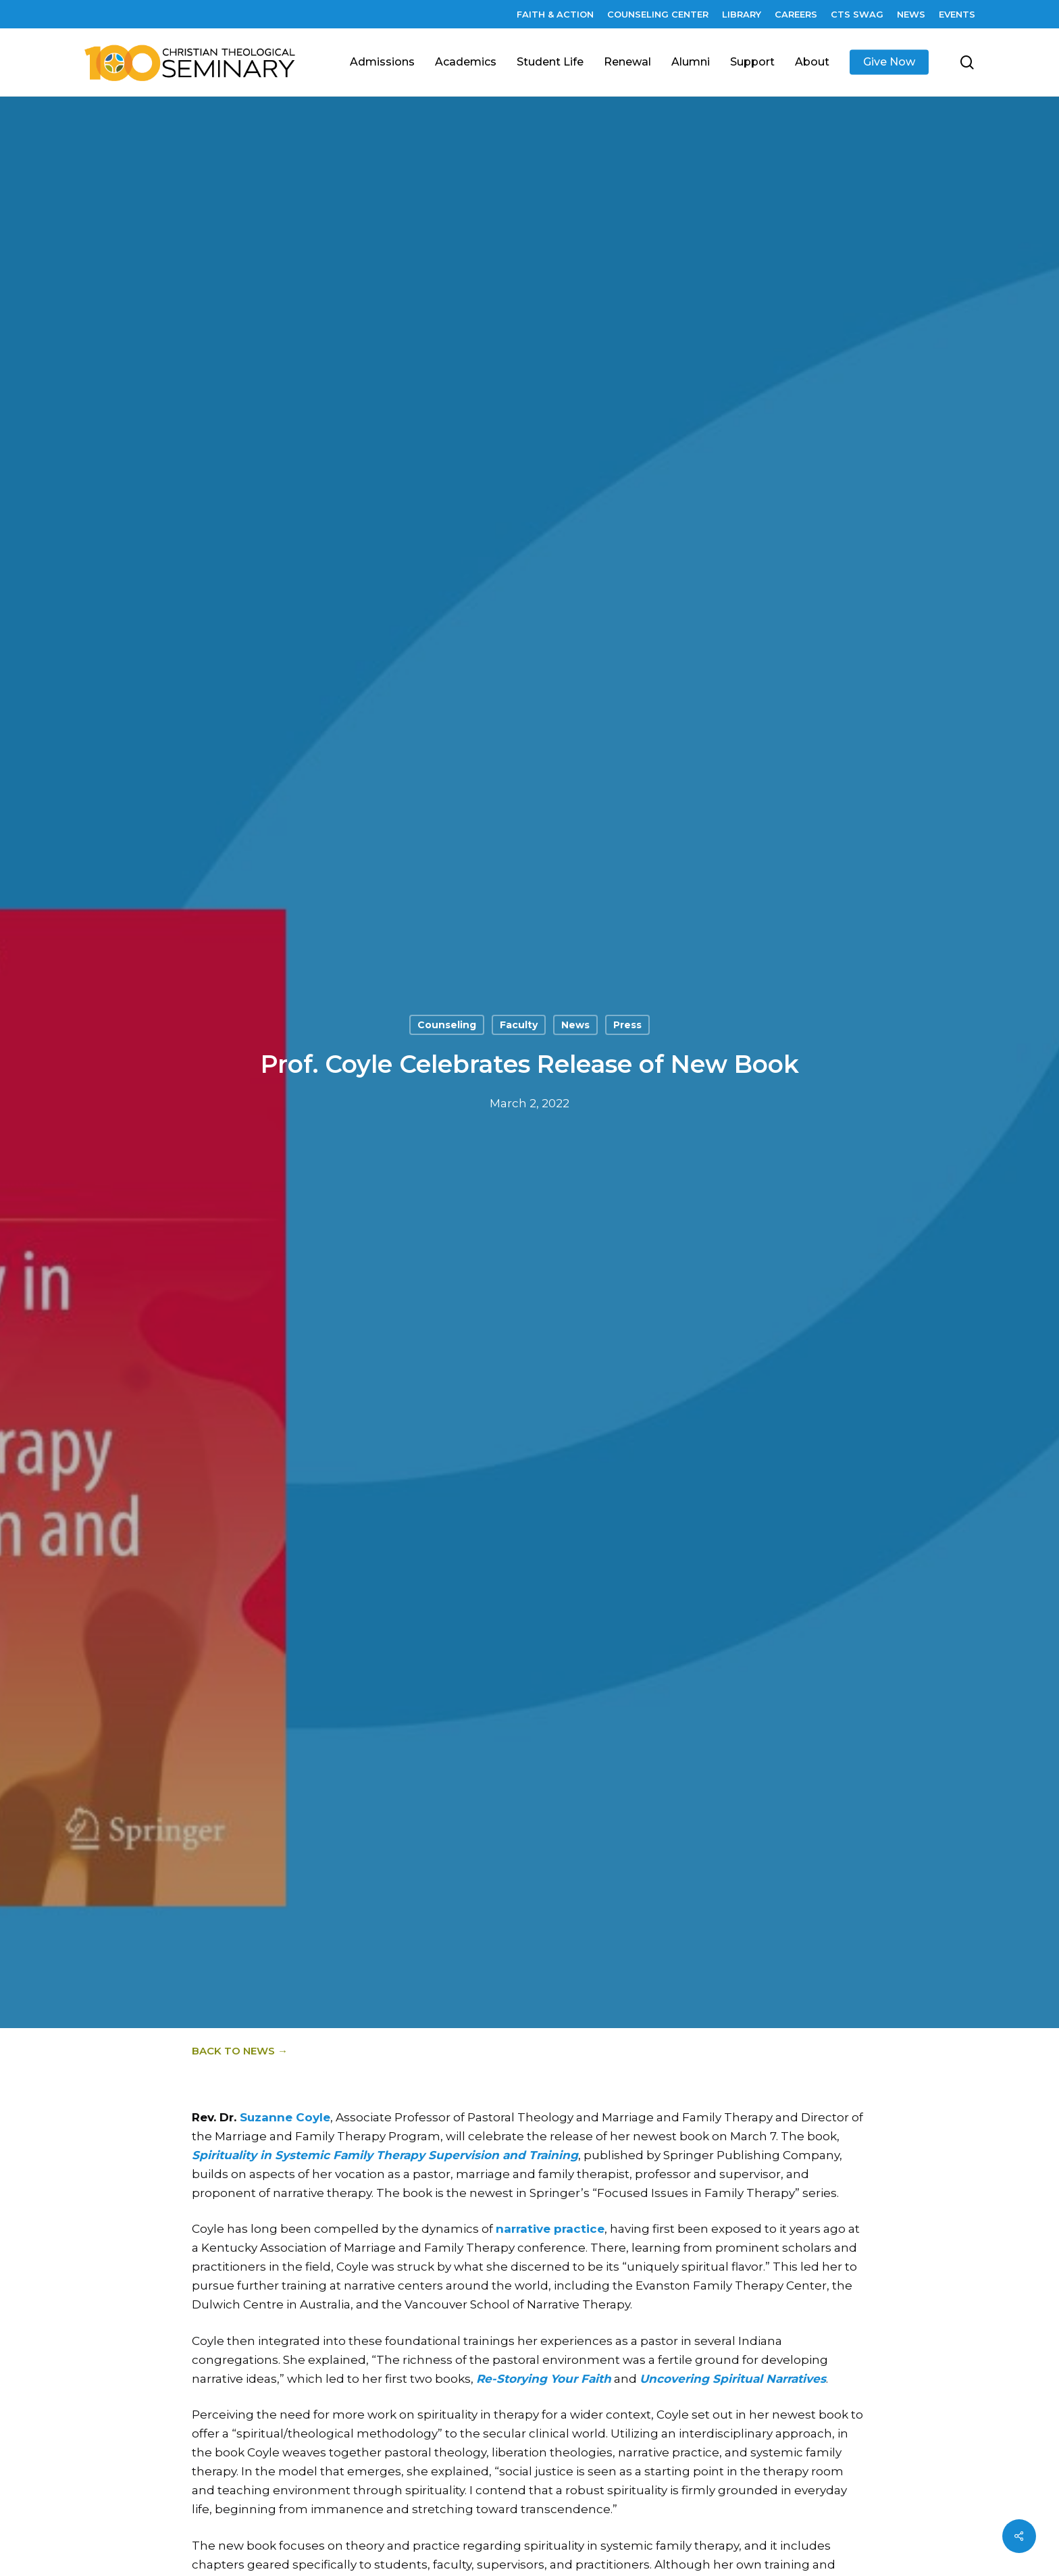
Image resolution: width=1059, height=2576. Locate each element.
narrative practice (550, 2229)
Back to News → (240, 2050)
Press (627, 1025)
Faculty (519, 1025)
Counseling (446, 1025)
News (575, 1025)
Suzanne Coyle (285, 2117)
